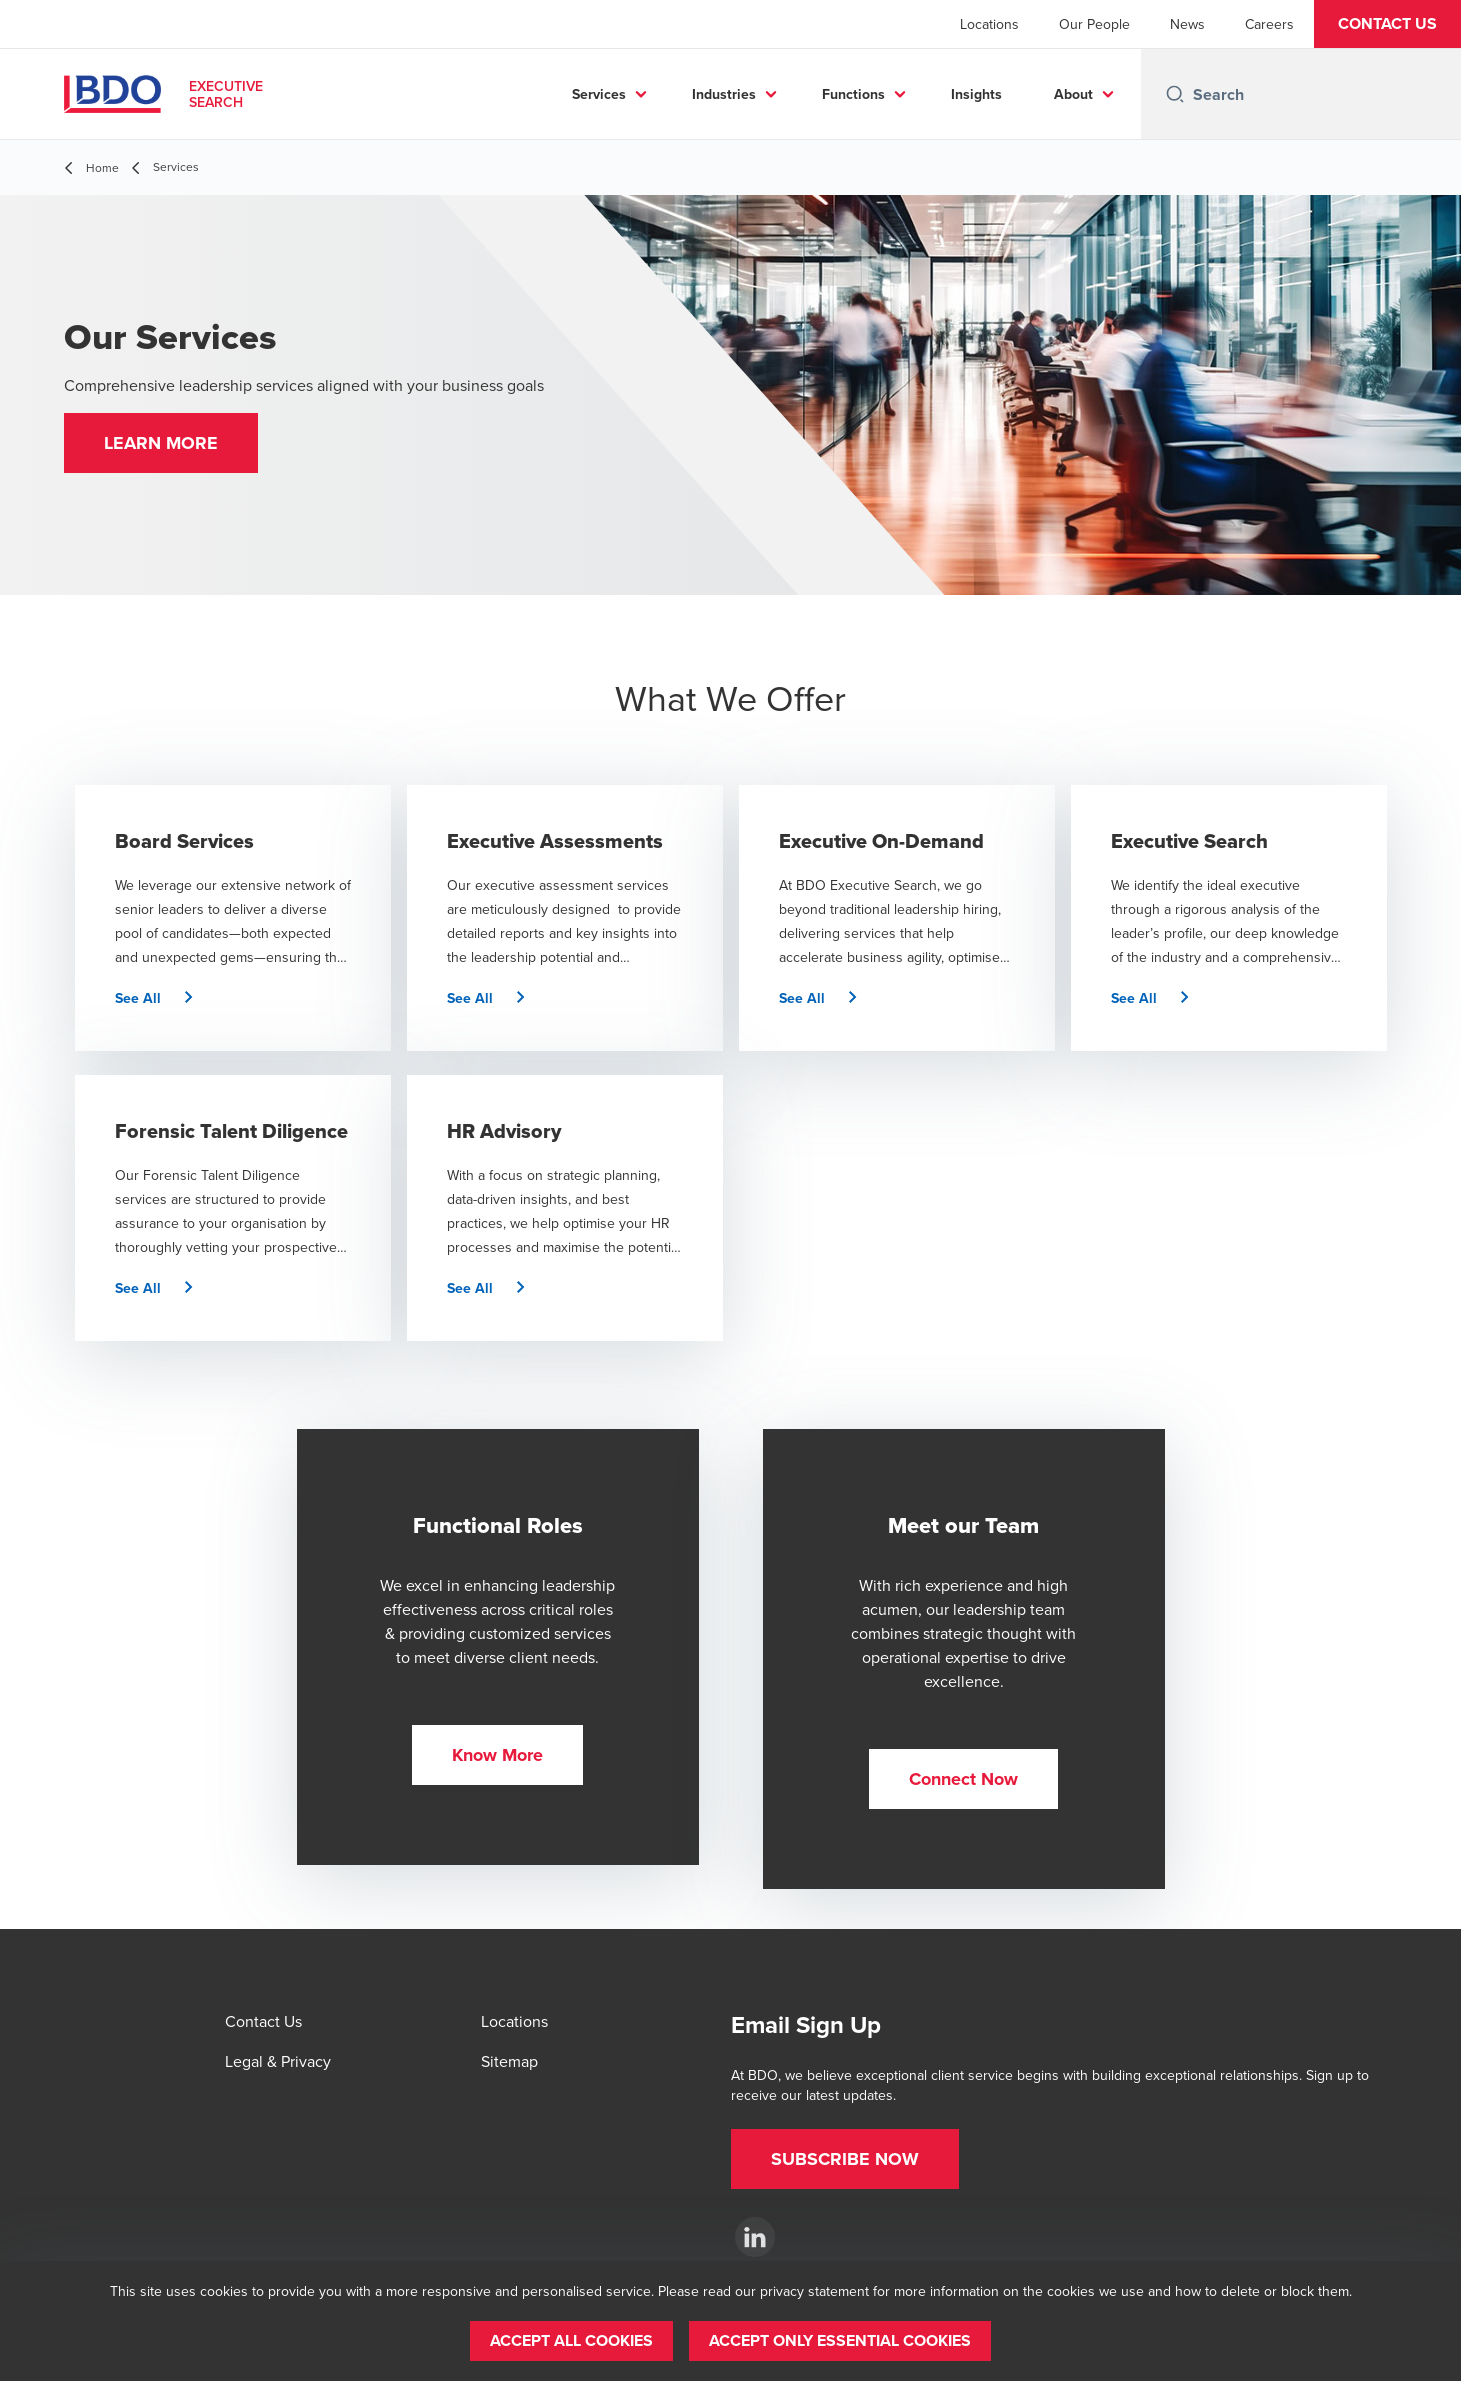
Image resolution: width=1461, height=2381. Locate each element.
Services (599, 94)
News (1187, 24)
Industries (724, 94)
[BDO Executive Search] (755, 2237)
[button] (1387, 24)
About (1073, 94)
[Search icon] (1175, 94)
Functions (853, 94)
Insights (976, 94)
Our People (1094, 24)
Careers (1269, 24)
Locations (989, 24)
